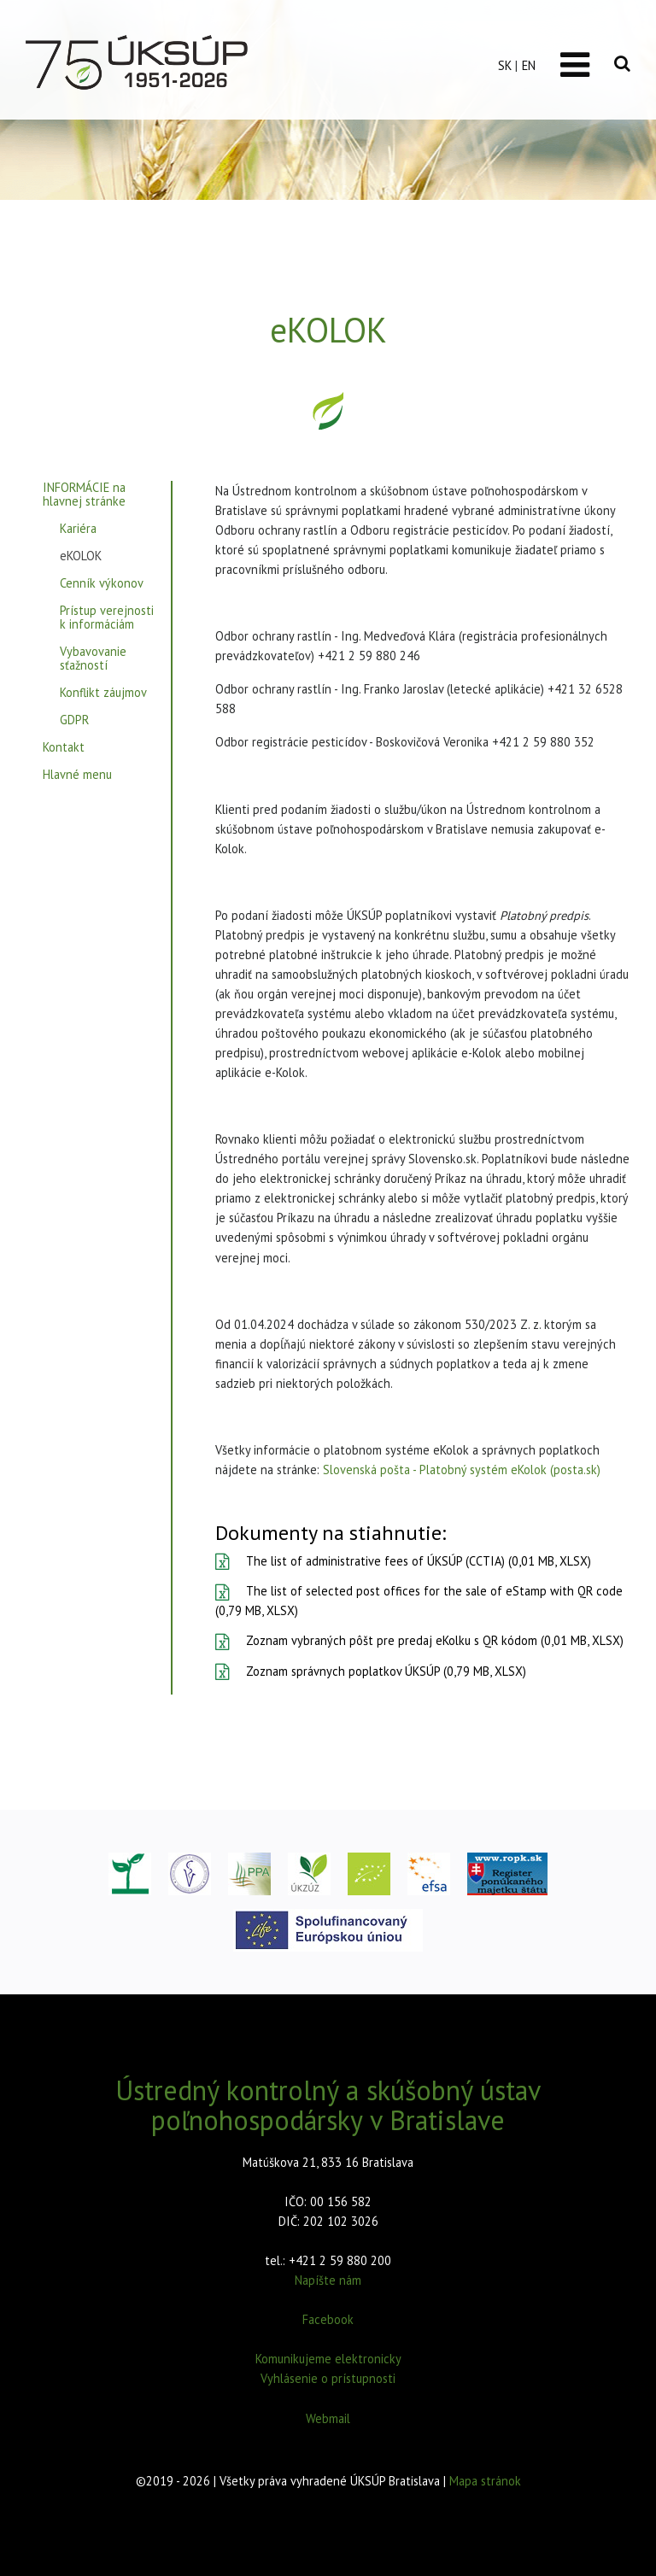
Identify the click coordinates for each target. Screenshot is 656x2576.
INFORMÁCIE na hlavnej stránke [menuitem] (84, 495)
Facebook (328, 2319)
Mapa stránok (485, 2481)
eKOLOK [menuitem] (81, 556)
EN (529, 65)
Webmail (328, 2418)
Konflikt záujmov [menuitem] (103, 693)
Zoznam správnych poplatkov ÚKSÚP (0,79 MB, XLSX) (370, 1671)
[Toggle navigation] (574, 65)
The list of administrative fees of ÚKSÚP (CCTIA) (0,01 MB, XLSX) (403, 1561)
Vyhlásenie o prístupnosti (328, 2378)
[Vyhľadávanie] (622, 63)
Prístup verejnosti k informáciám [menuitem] (107, 618)
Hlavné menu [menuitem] (77, 775)
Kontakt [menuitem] (64, 748)
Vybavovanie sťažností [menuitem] (93, 659)
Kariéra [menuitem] (78, 529)
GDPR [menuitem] (74, 720)
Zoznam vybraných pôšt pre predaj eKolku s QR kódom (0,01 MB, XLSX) (419, 1640)
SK (505, 65)
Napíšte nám (328, 2280)
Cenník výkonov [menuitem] (102, 584)
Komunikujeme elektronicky (328, 2359)
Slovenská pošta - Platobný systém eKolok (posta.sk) (461, 1469)
